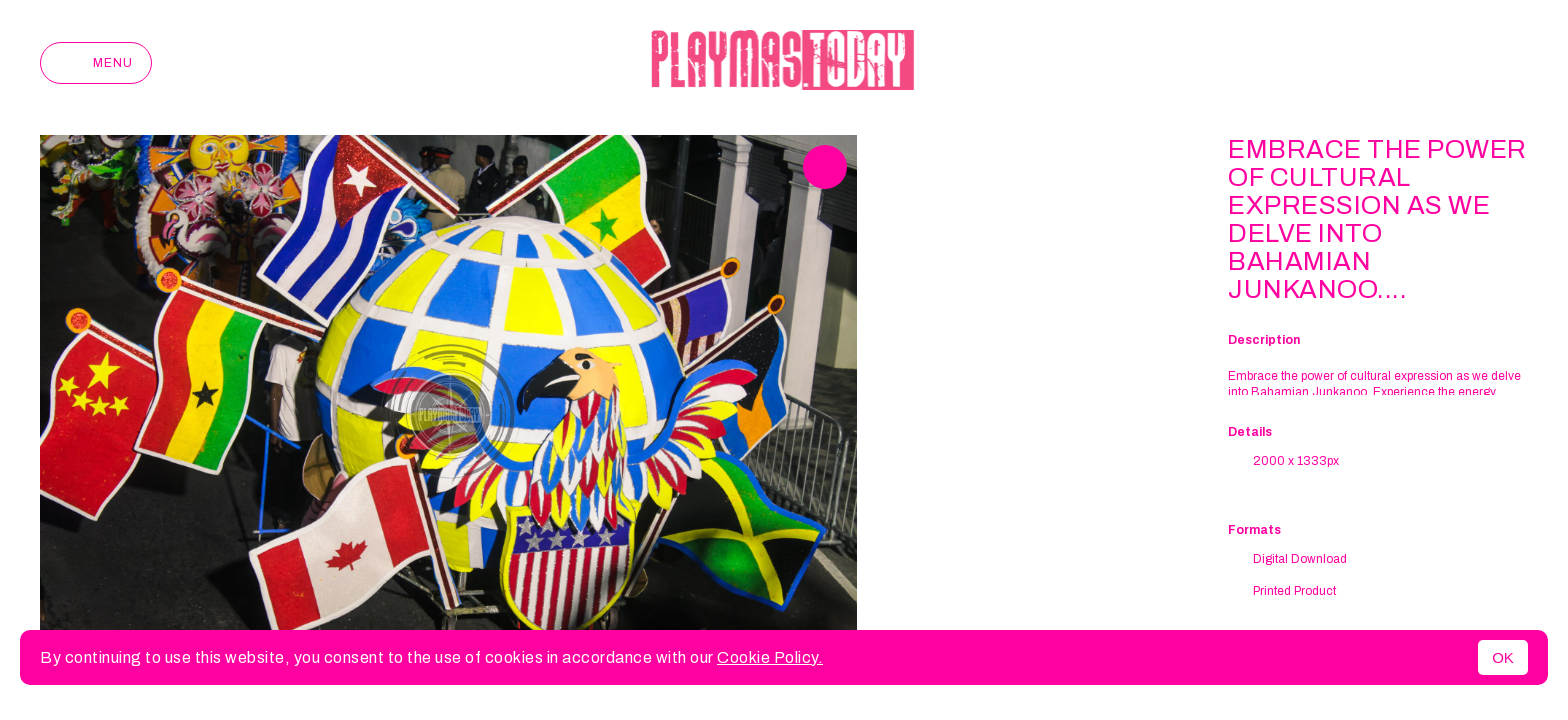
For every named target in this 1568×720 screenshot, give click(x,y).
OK (1503, 657)
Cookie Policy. (770, 657)
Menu (96, 63)
